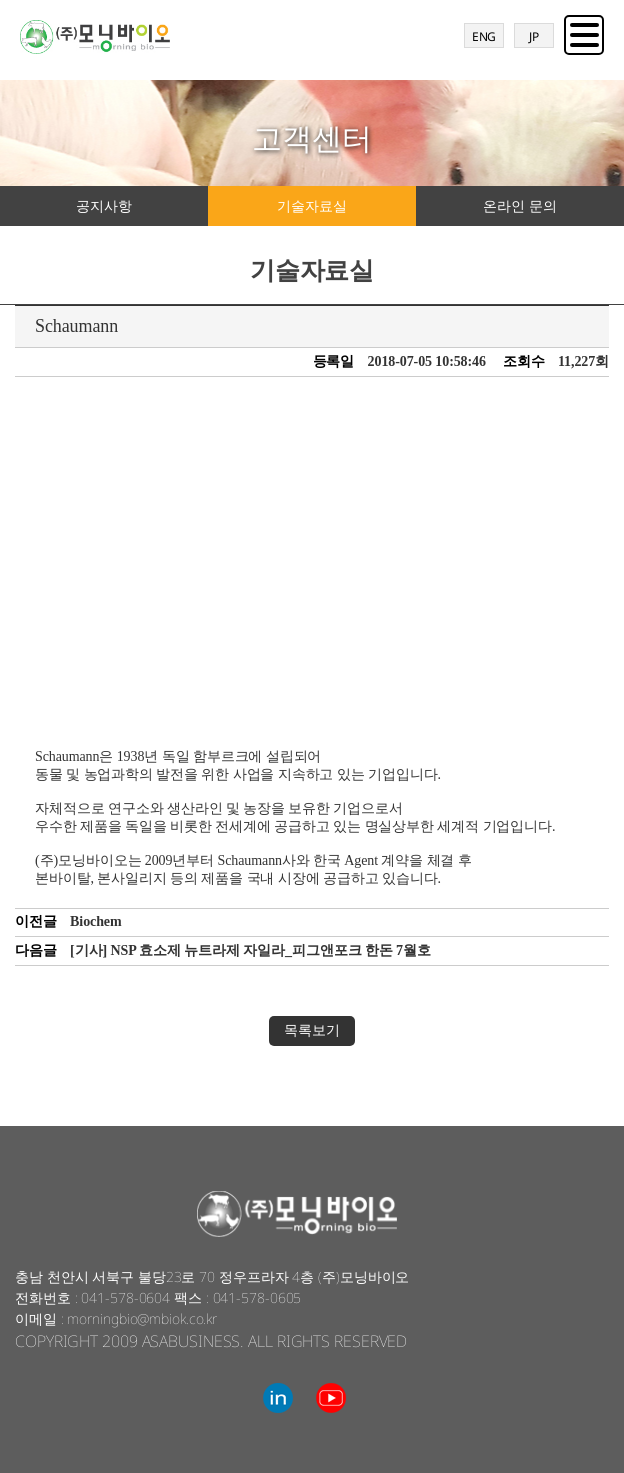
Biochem (95, 921)
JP (534, 36)
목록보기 (312, 1030)
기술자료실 (312, 205)
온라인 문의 (519, 205)
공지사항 (104, 205)
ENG (484, 36)
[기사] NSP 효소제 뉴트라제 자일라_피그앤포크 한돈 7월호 (250, 950)
